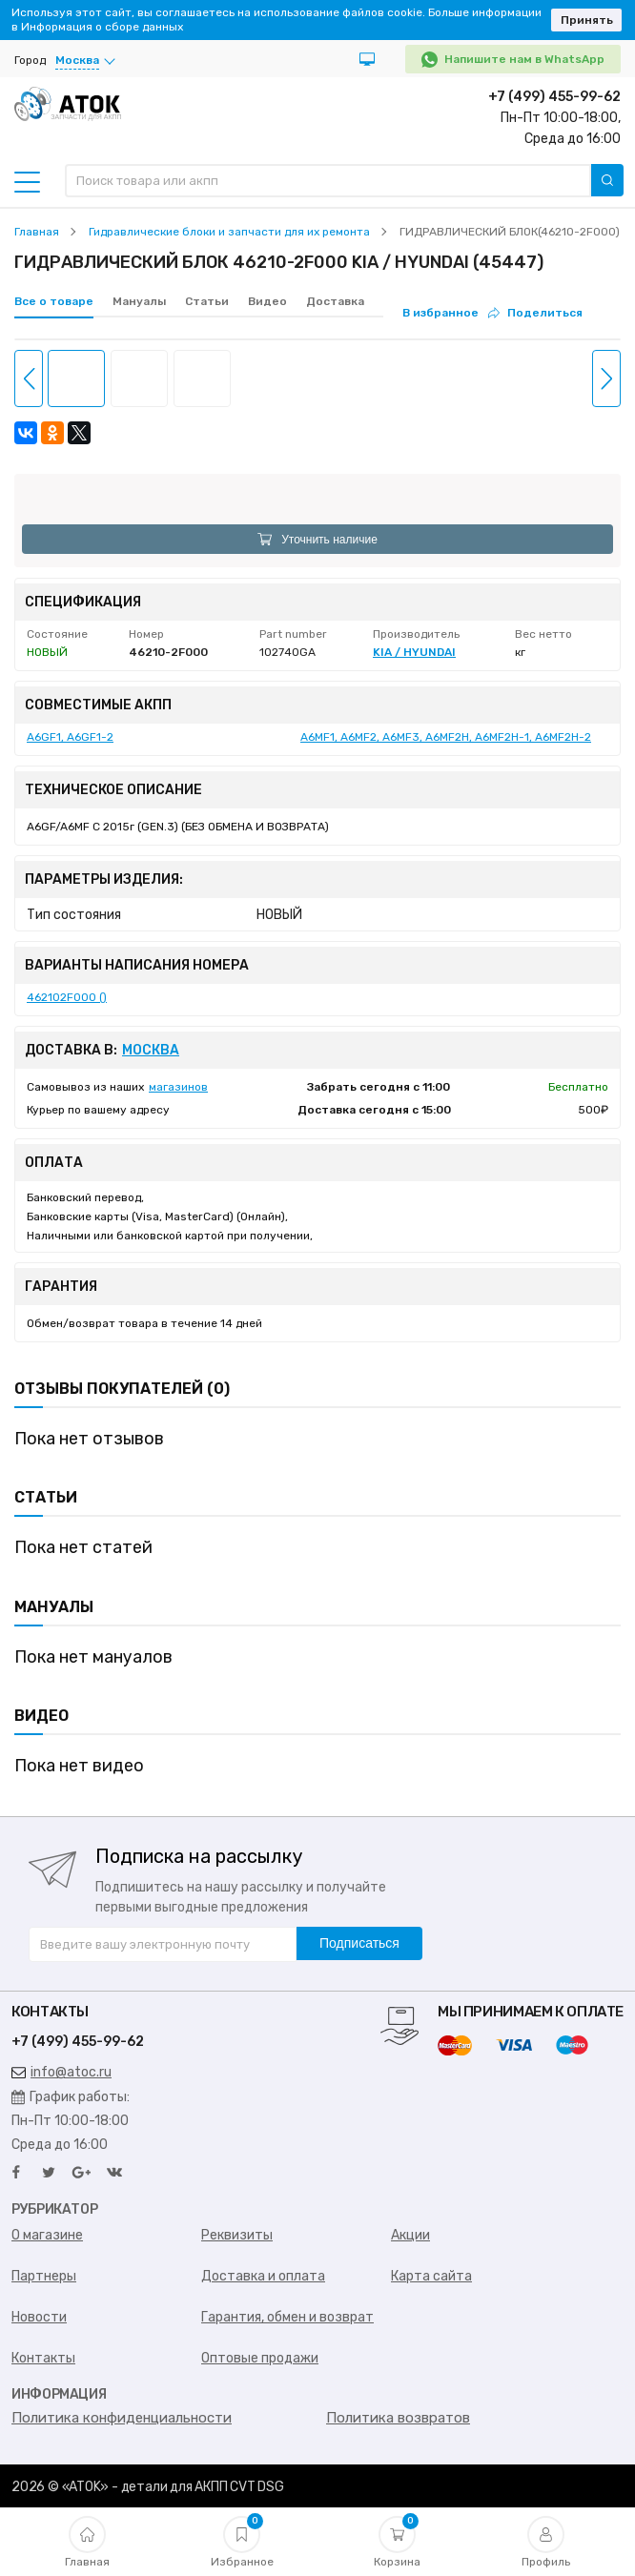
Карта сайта (431, 2276)
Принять (587, 20)
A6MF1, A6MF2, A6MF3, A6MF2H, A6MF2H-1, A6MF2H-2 (445, 737)
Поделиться (535, 312)
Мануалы (139, 301)
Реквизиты (237, 2235)
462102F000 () (67, 997)
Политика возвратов (398, 2417)
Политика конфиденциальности (121, 2417)
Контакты (43, 2358)
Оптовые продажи (259, 2358)
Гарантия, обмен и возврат (287, 2317)
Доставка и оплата (263, 2276)
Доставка (335, 301)
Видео (267, 301)
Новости (39, 2317)
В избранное (440, 312)
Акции (410, 2235)
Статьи (207, 301)
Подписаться (359, 1943)
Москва (150, 1050)
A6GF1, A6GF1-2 (70, 737)
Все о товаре (53, 301)
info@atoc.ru (61, 2072)
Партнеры (43, 2276)
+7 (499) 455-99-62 (554, 97)
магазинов (178, 1087)
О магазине (47, 2235)
